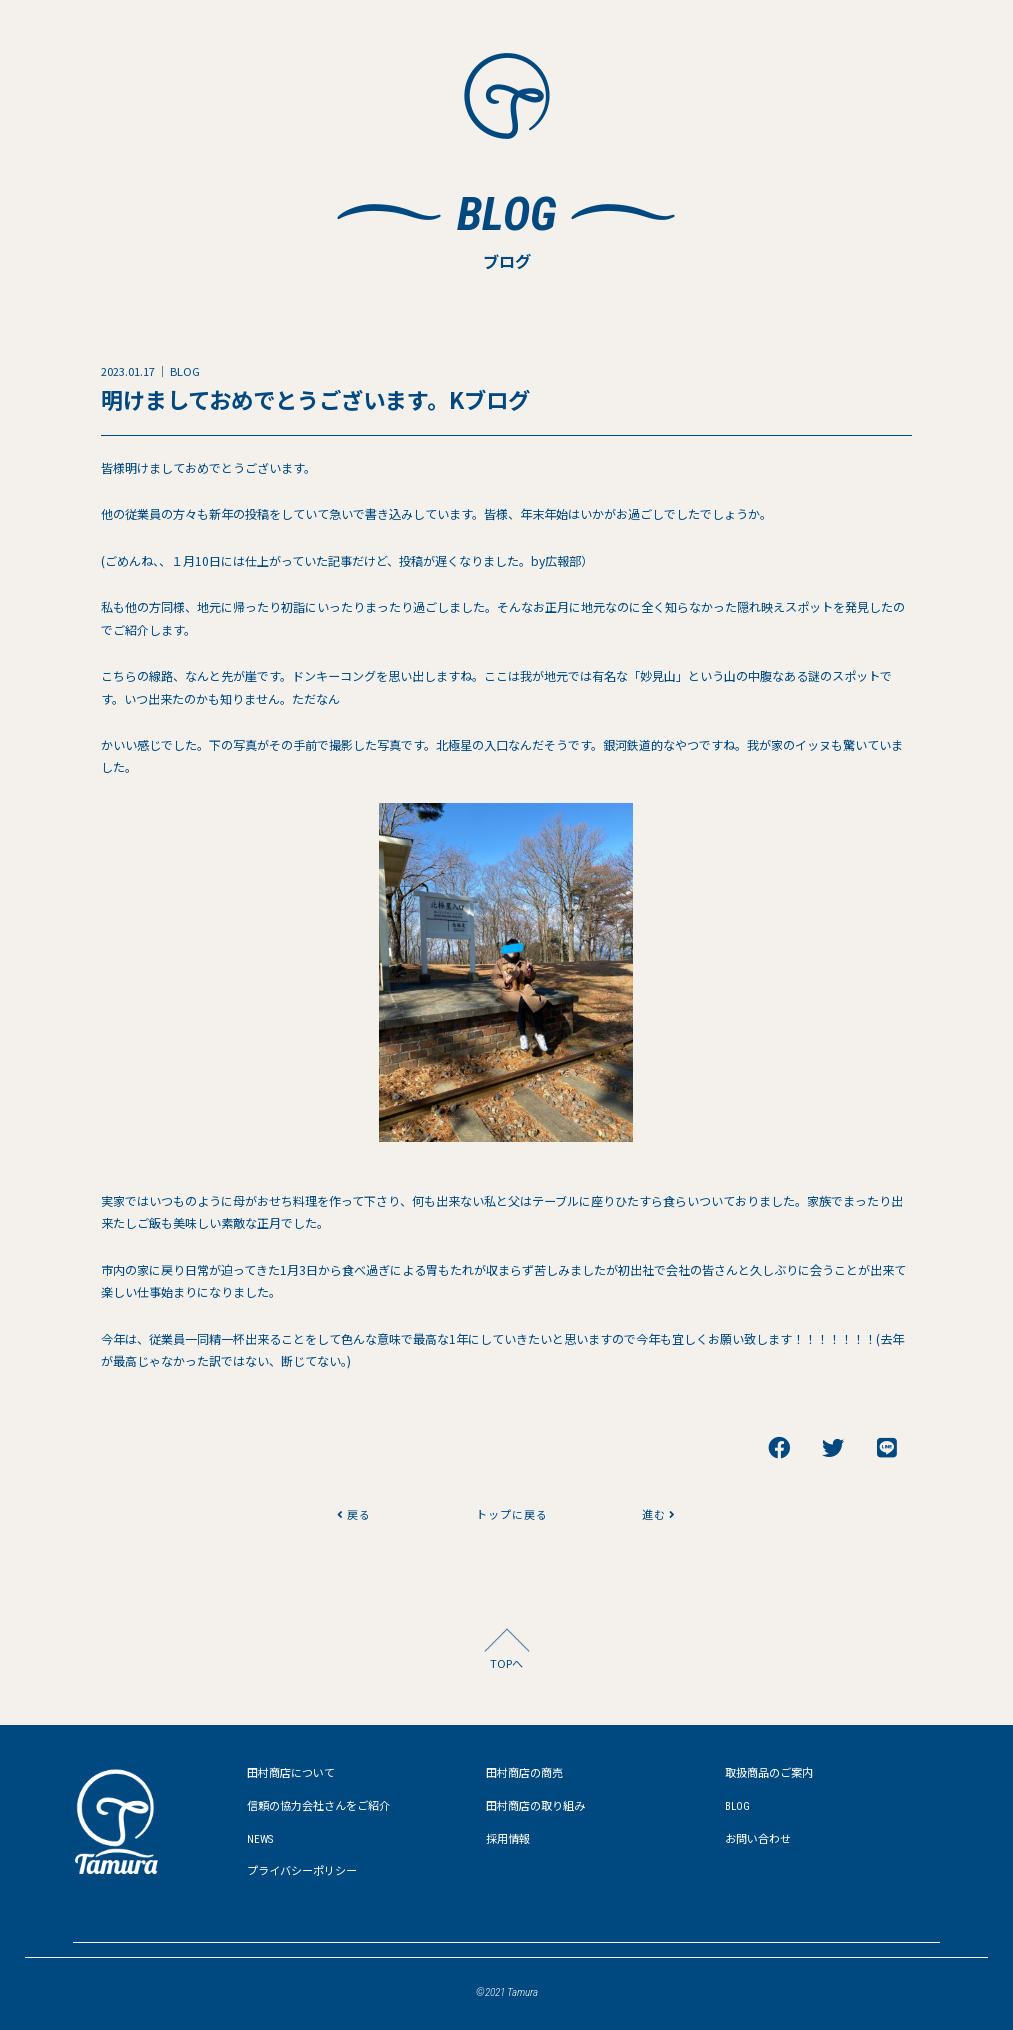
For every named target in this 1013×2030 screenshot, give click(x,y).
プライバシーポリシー (302, 1871)
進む (659, 1514)
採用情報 (508, 1839)
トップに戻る (506, 1514)
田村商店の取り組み (535, 1806)
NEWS (260, 1839)
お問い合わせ (758, 1839)
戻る (354, 1514)
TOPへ (506, 1663)
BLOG (737, 1806)
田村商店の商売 (524, 1773)
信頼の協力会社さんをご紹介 (318, 1806)
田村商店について (291, 1773)
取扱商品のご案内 (769, 1773)
